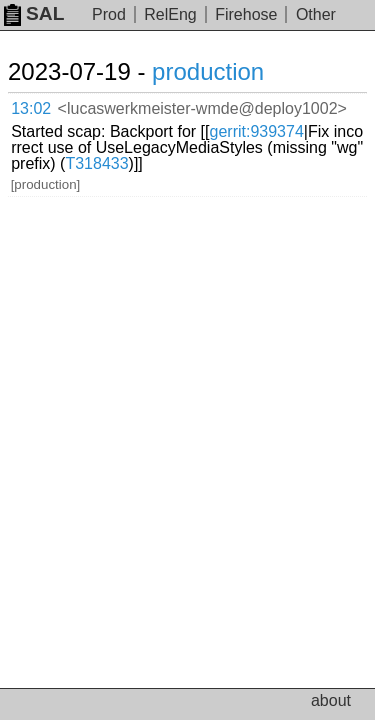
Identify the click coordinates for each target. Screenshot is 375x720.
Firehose (246, 14)
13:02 (31, 108)
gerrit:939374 (257, 131)
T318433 (96, 163)
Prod (109, 14)
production (208, 71)
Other (316, 14)
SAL (34, 13)
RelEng (170, 14)
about (331, 700)
